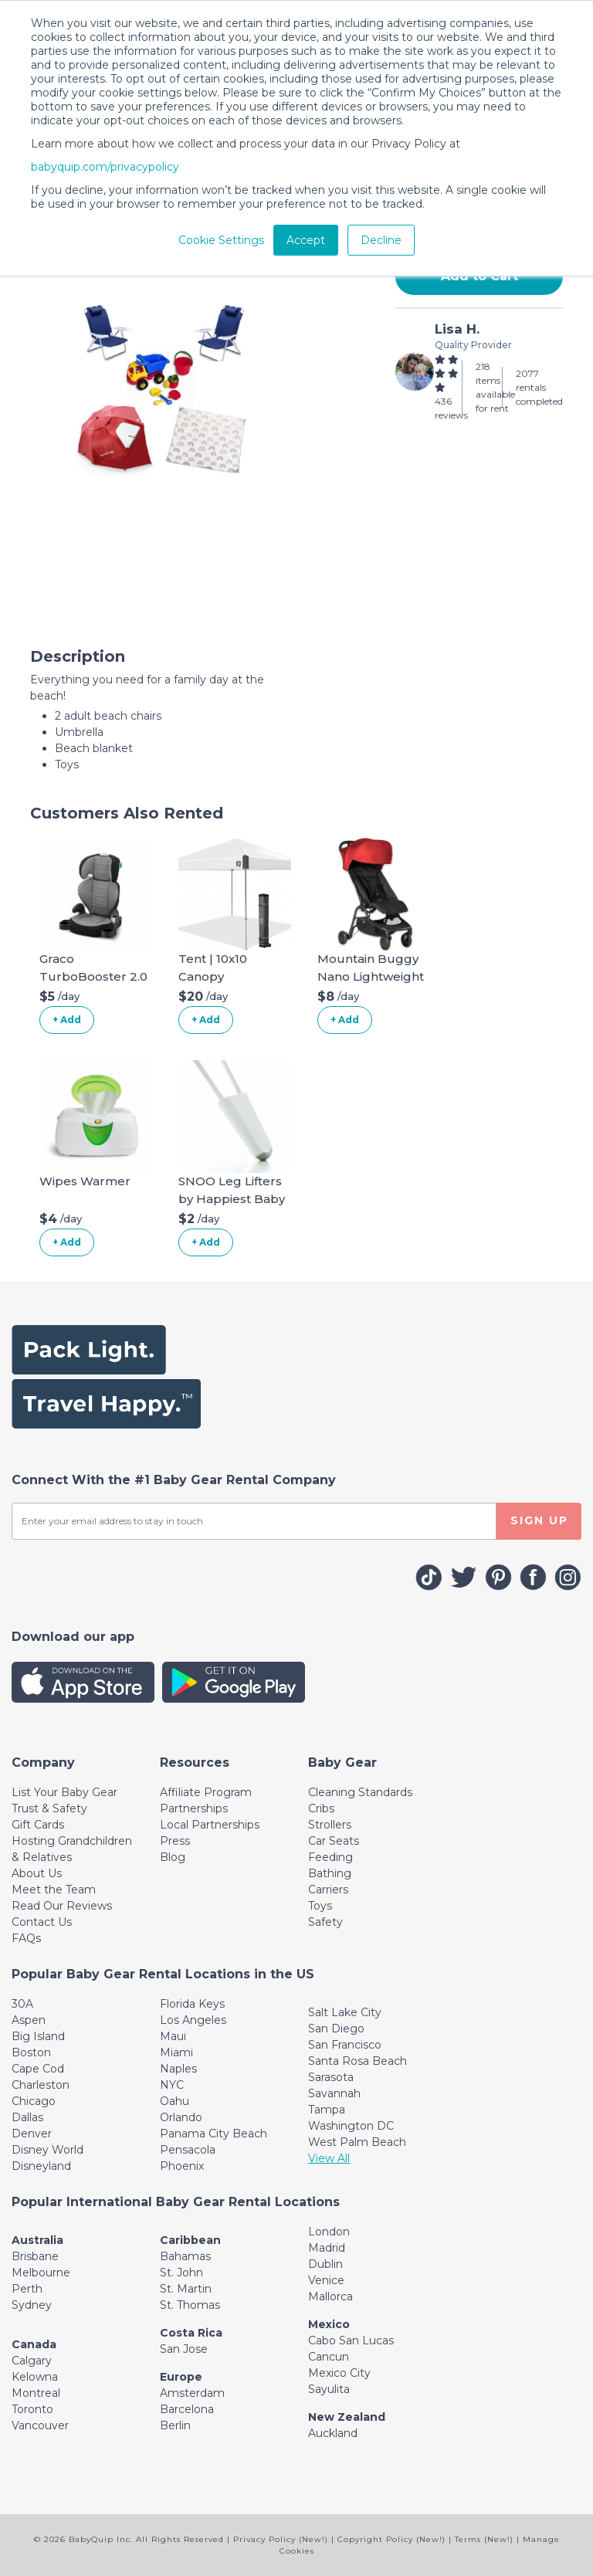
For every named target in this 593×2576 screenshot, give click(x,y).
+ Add (67, 1019)
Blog (172, 1857)
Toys (320, 1906)
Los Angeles (193, 2020)
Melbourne (41, 2272)
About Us (37, 1873)
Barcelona (187, 2409)
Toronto (32, 2409)
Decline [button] (381, 240)
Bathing (329, 1873)
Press (175, 1841)
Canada (34, 2344)
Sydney (32, 2305)
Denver (32, 2133)
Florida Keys (192, 2004)
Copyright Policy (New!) (391, 2539)
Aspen (29, 2020)
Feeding (330, 1857)
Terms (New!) (484, 2539)
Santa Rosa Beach (357, 2061)
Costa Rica (191, 2333)
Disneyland (41, 2166)
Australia (37, 2240)
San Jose (184, 2349)
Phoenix (182, 2166)
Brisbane (35, 2256)
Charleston (40, 2085)
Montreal (36, 2393)
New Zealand (346, 2417)
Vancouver (40, 2425)
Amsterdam (192, 2393)
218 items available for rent (495, 387)
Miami (176, 2052)
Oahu (174, 2101)
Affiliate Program (206, 1792)
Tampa (326, 2110)
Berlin (175, 2425)
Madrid (326, 2248)
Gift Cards (38, 1825)
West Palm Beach (357, 2142)
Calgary (32, 2361)
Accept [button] (305, 240)
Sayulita (329, 2389)
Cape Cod (38, 2069)
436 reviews (451, 408)
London (329, 2232)
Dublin (325, 2264)
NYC (172, 2085)
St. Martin (186, 2289)
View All (329, 2158)
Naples (178, 2069)
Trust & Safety (49, 1808)
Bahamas (185, 2256)
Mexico (329, 2324)
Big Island (38, 2036)
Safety (325, 1922)
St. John (181, 2272)
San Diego (336, 2028)
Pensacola (187, 2150)
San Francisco (344, 2045)
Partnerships (194, 1808)
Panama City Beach (213, 2133)
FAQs (26, 1938)
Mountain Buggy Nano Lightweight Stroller (370, 976)
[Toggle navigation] (43, 1762)
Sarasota (331, 2077)
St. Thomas (190, 2305)
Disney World (47, 2150)
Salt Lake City (344, 2012)
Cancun (328, 2357)
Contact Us (42, 1922)
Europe (181, 2377)
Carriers (328, 1889)
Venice (326, 2280)
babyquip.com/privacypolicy (105, 167)
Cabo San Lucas (351, 2340)
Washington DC (351, 2126)
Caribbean (190, 2240)
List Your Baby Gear (64, 1792)
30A (22, 2004)
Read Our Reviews (62, 1906)
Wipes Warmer (84, 1181)
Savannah (334, 2093)
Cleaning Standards (360, 1792)
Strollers (329, 1825)
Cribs (321, 1808)
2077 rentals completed (539, 387)
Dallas (27, 2117)
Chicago (34, 2101)
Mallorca (330, 2296)
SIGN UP (539, 1520)
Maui (173, 2036)
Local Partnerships (209, 1825)
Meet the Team (54, 1889)
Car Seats (333, 1841)
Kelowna (35, 2377)
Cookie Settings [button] (221, 240)
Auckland (332, 2433)
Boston (31, 2052)
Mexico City (339, 2373)
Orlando (181, 2117)
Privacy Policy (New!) (280, 2539)
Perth (27, 2289)
